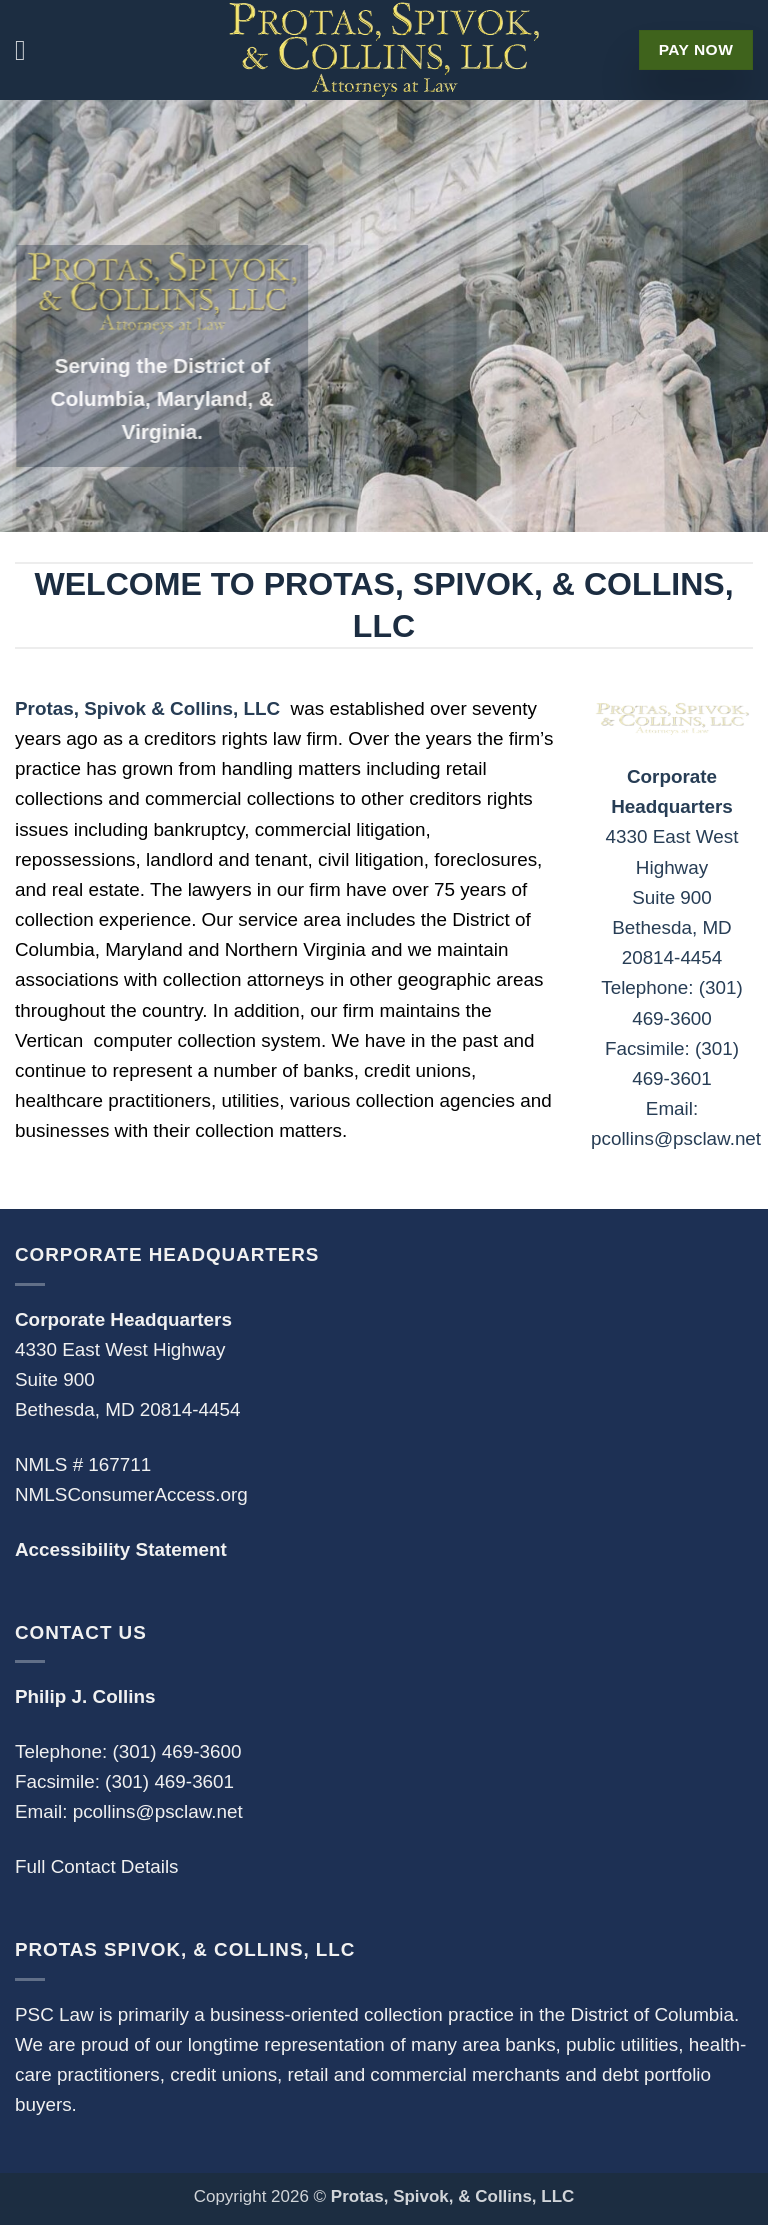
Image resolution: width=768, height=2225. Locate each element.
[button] (29, 50)
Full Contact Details (97, 1866)
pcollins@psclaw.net (158, 1811)
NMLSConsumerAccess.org (131, 1494)
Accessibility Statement (121, 1549)
